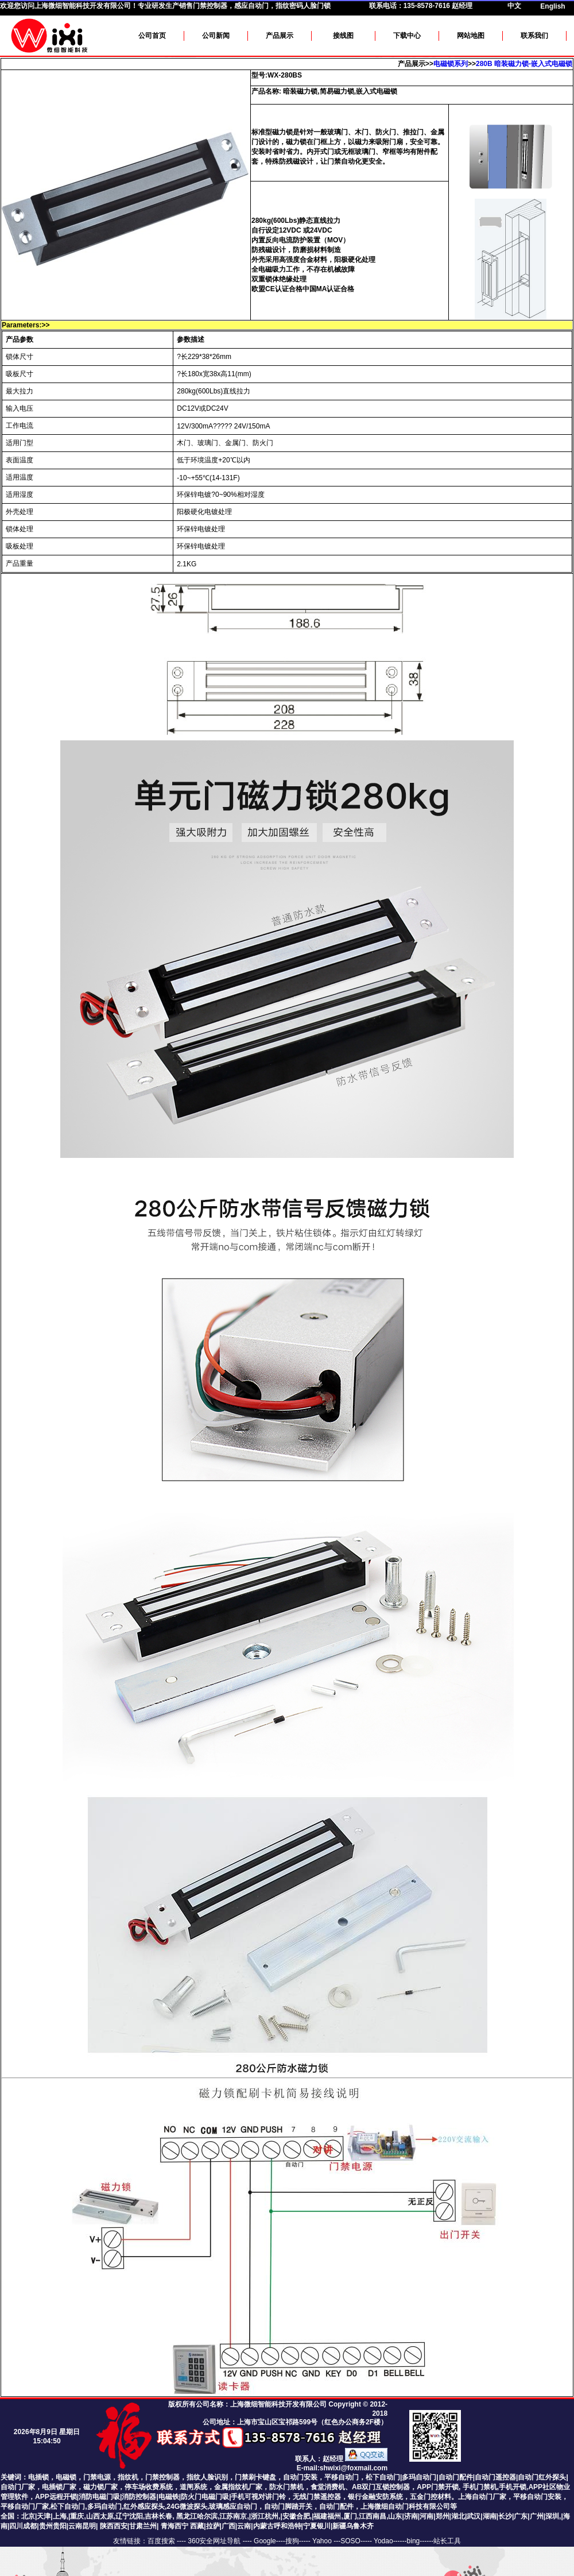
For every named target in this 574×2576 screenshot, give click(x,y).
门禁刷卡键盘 (255, 2477)
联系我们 (534, 36)
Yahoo (322, 2541)
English (552, 6)
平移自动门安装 (537, 2497)
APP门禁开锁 (438, 2487)
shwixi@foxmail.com (353, 2468)
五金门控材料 (430, 2497)
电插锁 (38, 2477)
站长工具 (447, 2541)
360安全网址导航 (214, 2541)
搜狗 (292, 2541)
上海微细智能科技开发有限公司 (82, 6)
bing (413, 2541)
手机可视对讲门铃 (258, 2497)
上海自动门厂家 (482, 2497)
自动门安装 (300, 2477)
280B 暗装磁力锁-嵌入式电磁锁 (524, 64)
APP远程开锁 (56, 2497)
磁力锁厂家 (100, 2487)
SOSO (350, 2541)
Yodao (383, 2541)
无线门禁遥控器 (317, 2497)
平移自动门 (341, 2477)
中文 (514, 6)
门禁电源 (97, 2477)
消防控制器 (139, 2497)
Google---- (269, 2541)
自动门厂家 (18, 2487)
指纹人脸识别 (207, 2477)
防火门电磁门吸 (205, 2497)
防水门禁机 (286, 2487)
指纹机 (128, 2477)
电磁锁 (66, 2477)
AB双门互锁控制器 (381, 2487)
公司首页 (152, 36)
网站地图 (470, 36)
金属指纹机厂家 (238, 2487)
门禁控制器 (162, 2477)
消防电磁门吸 (99, 2497)
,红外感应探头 (143, 2506)
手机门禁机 (480, 2487)
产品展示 (279, 36)
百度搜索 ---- (168, 2541)
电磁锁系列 (450, 64)
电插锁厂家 (59, 2487)
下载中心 (407, 36)
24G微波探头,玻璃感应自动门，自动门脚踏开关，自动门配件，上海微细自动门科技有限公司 (308, 2506)
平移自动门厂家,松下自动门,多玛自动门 (61, 2506)
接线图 (343, 36)
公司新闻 (216, 36)
